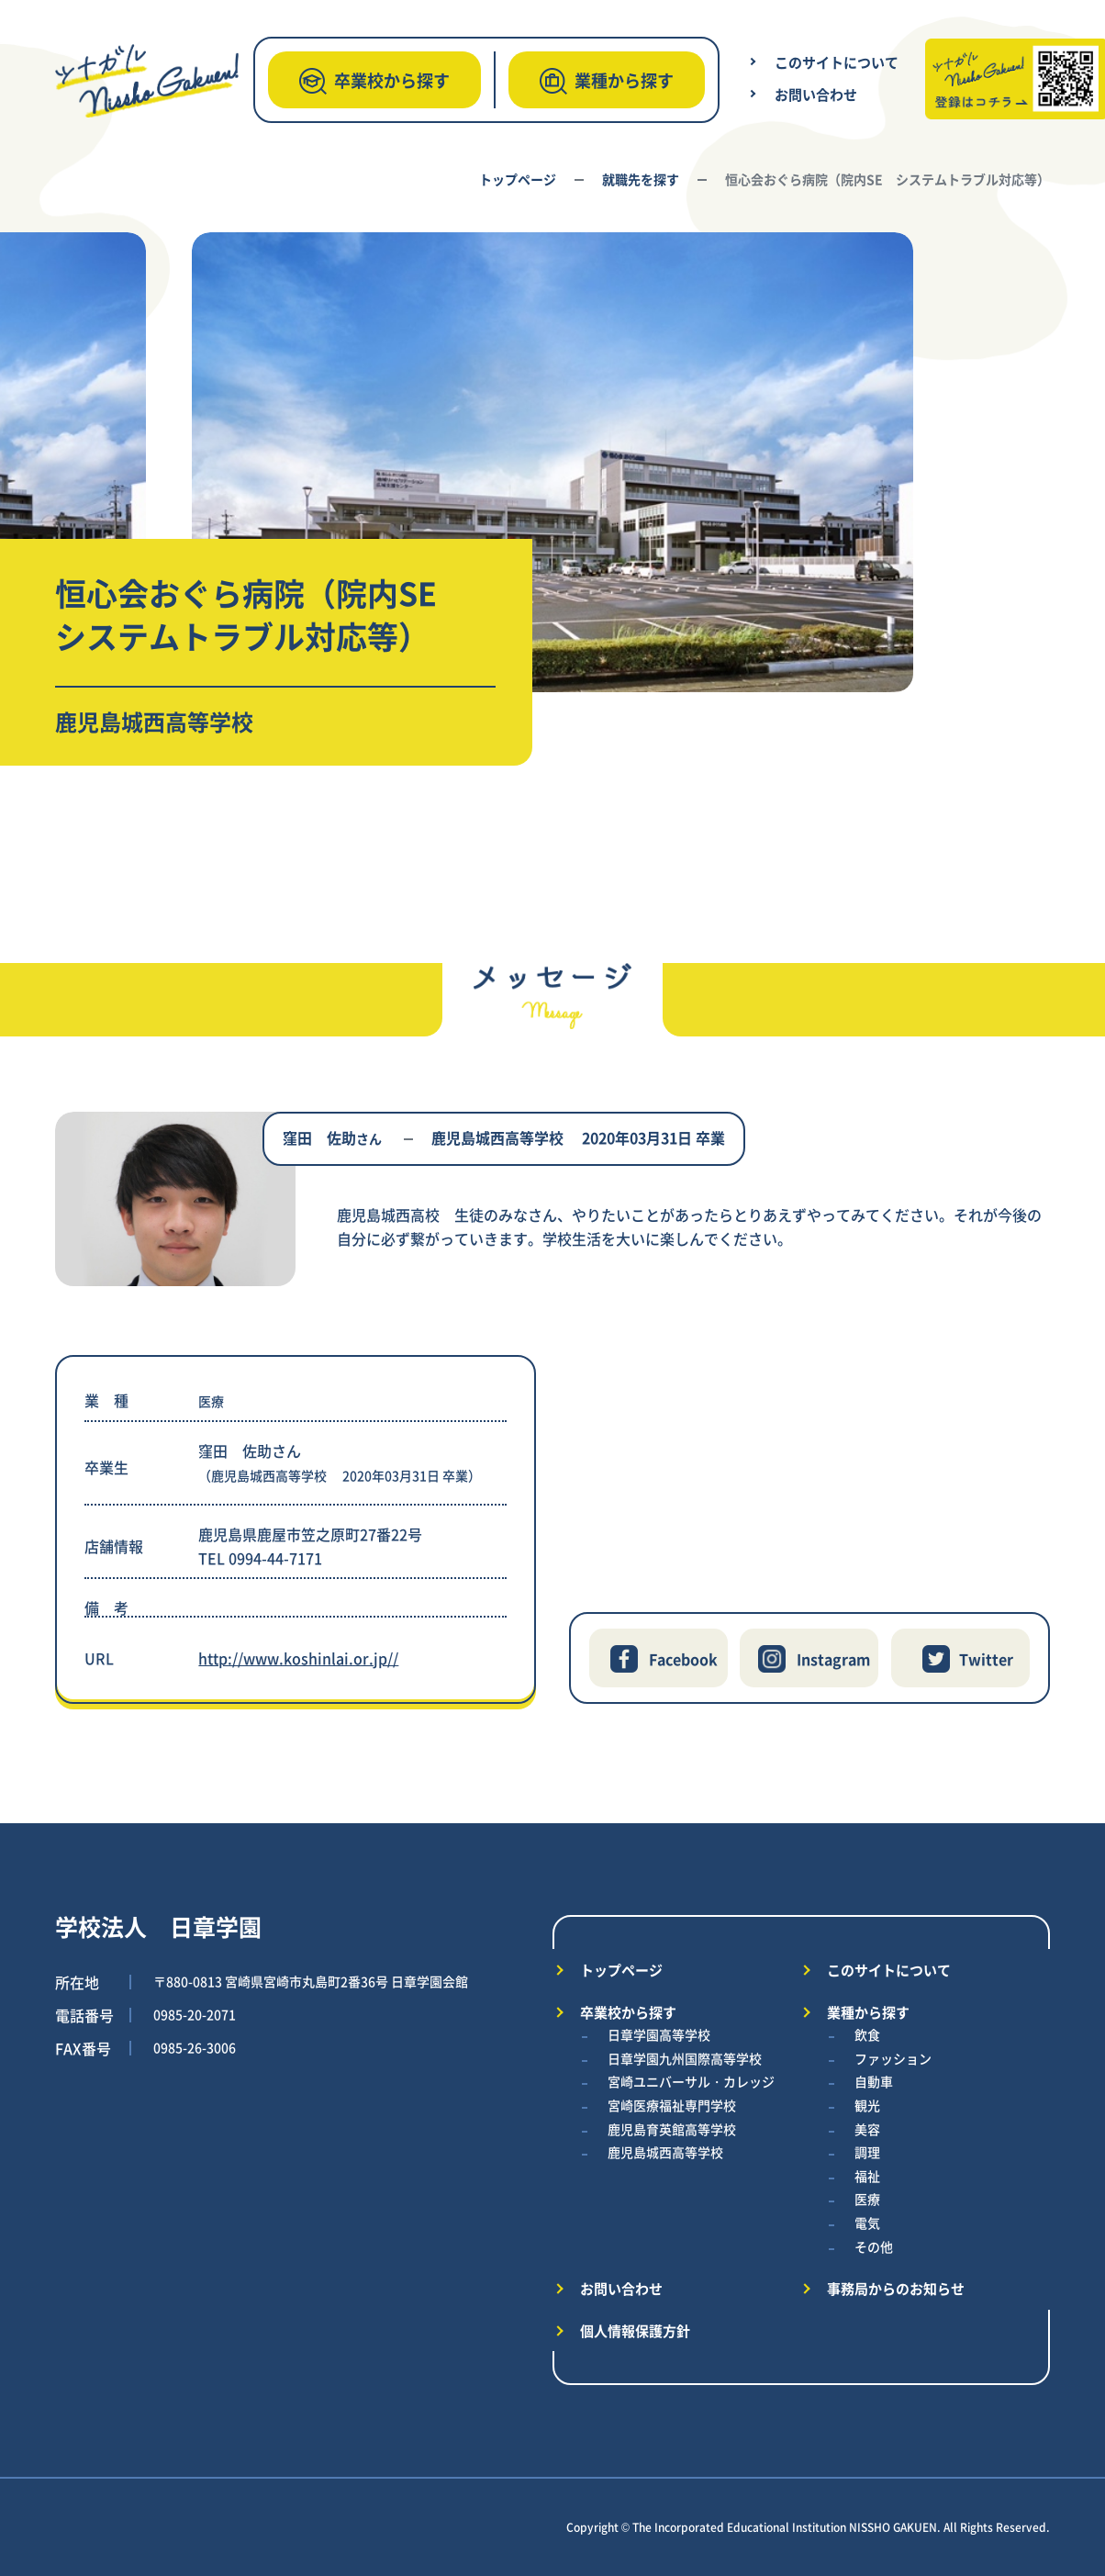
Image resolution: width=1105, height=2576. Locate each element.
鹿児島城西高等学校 (665, 2152)
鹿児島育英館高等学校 (672, 2129)
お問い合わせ (816, 94)
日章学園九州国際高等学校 (685, 2058)
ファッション (893, 2058)
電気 (867, 2222)
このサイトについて (837, 62)
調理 (867, 2152)
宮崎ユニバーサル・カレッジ (691, 2081)
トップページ (517, 179)
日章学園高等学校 (659, 2034)
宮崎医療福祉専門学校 (672, 2105)
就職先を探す (640, 179)
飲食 (867, 2034)
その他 (873, 2246)
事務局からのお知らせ (896, 2288)
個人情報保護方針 (635, 2330)
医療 (867, 2199)
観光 (867, 2105)
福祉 (867, 2176)
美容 (867, 2129)
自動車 (873, 2081)
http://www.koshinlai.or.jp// (298, 1658)
